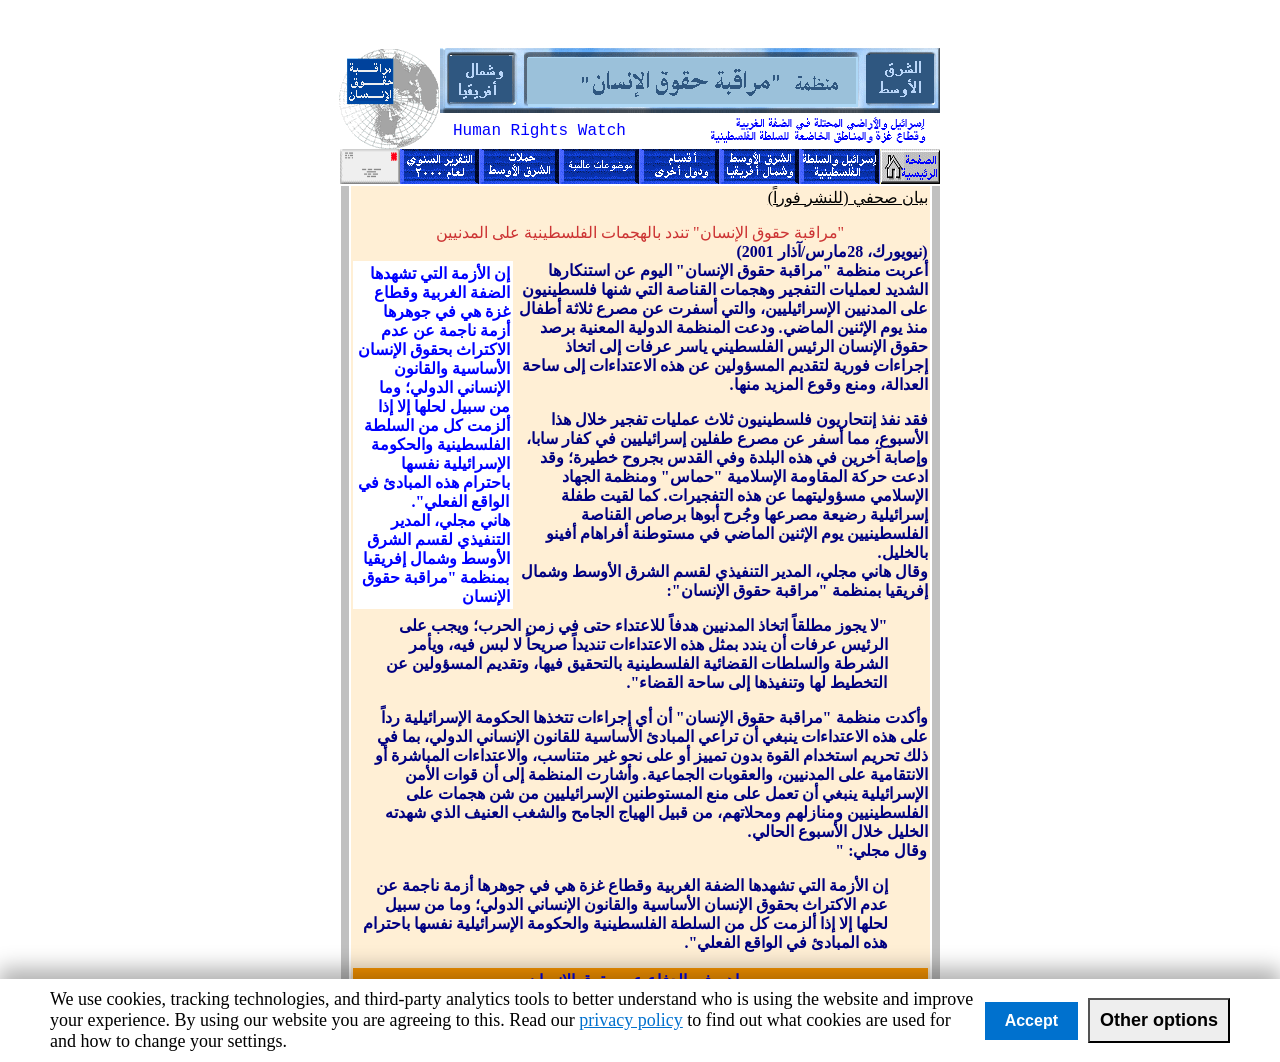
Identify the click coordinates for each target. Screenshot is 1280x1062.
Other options (1159, 1020)
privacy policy (630, 1020)
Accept (1031, 1020)
